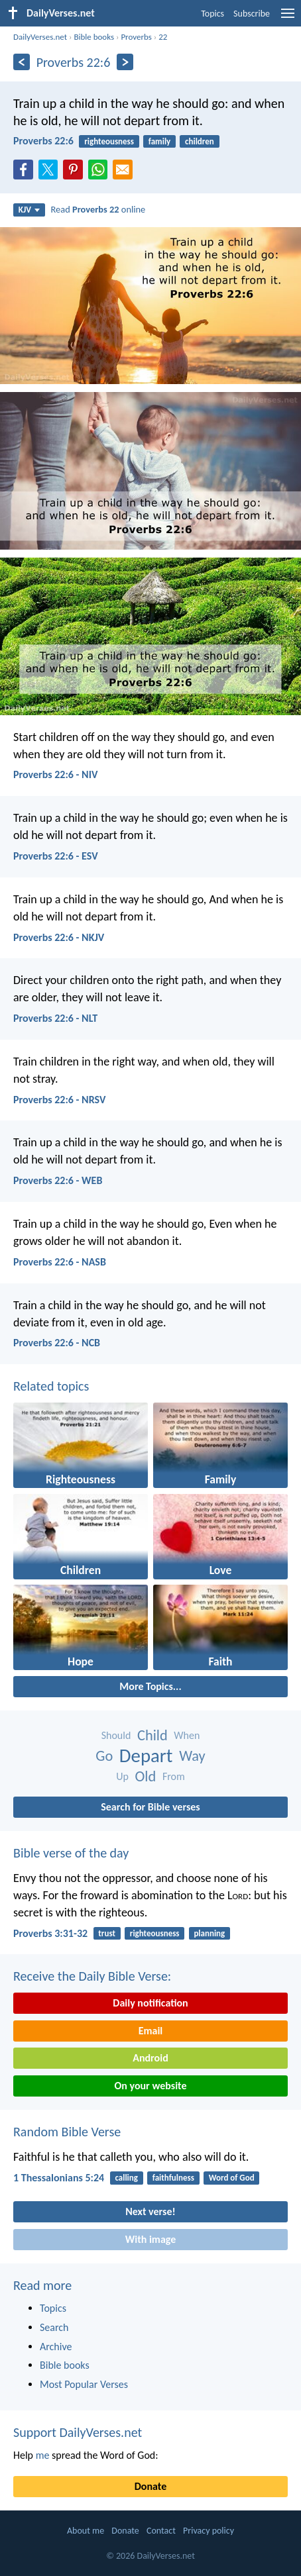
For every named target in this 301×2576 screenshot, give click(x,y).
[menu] (287, 18)
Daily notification (150, 2003)
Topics (212, 13)
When (187, 1735)
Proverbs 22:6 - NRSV (59, 1099)
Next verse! (150, 2211)
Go (104, 1756)
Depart (146, 1755)
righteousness (109, 141)
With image (150, 2239)
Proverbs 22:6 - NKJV (58, 937)
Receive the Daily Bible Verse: (92, 1976)
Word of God (232, 2178)
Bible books (94, 37)
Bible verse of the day (71, 1853)
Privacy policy (208, 2530)
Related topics (51, 1386)
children (199, 141)
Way (192, 1756)
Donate (150, 2486)
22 (162, 37)
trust (106, 1933)
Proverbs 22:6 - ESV (55, 856)
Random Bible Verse (67, 2132)
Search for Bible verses (150, 1807)
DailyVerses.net (40, 37)
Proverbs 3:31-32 (50, 1933)
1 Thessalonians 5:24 (58, 2177)
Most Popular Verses (84, 2384)
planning (209, 1933)
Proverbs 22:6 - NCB (56, 1342)
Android (150, 2058)
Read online (98, 209)
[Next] (125, 62)
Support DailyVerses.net (77, 2432)
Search (54, 2327)
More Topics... (150, 1686)
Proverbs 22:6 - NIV (55, 774)
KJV (29, 210)
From (173, 1776)
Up (122, 1776)
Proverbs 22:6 (43, 140)
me (43, 2455)
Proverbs (136, 37)
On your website (151, 2085)
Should (116, 1735)
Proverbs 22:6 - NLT (55, 1018)
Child (152, 1735)
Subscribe (251, 13)
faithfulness (173, 2178)
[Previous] (21, 62)
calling (126, 2178)
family (159, 141)
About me (85, 2530)
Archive (56, 2346)
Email (151, 2030)
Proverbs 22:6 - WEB (57, 1180)
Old (145, 1776)
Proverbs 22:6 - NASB (59, 1262)
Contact (161, 2530)
